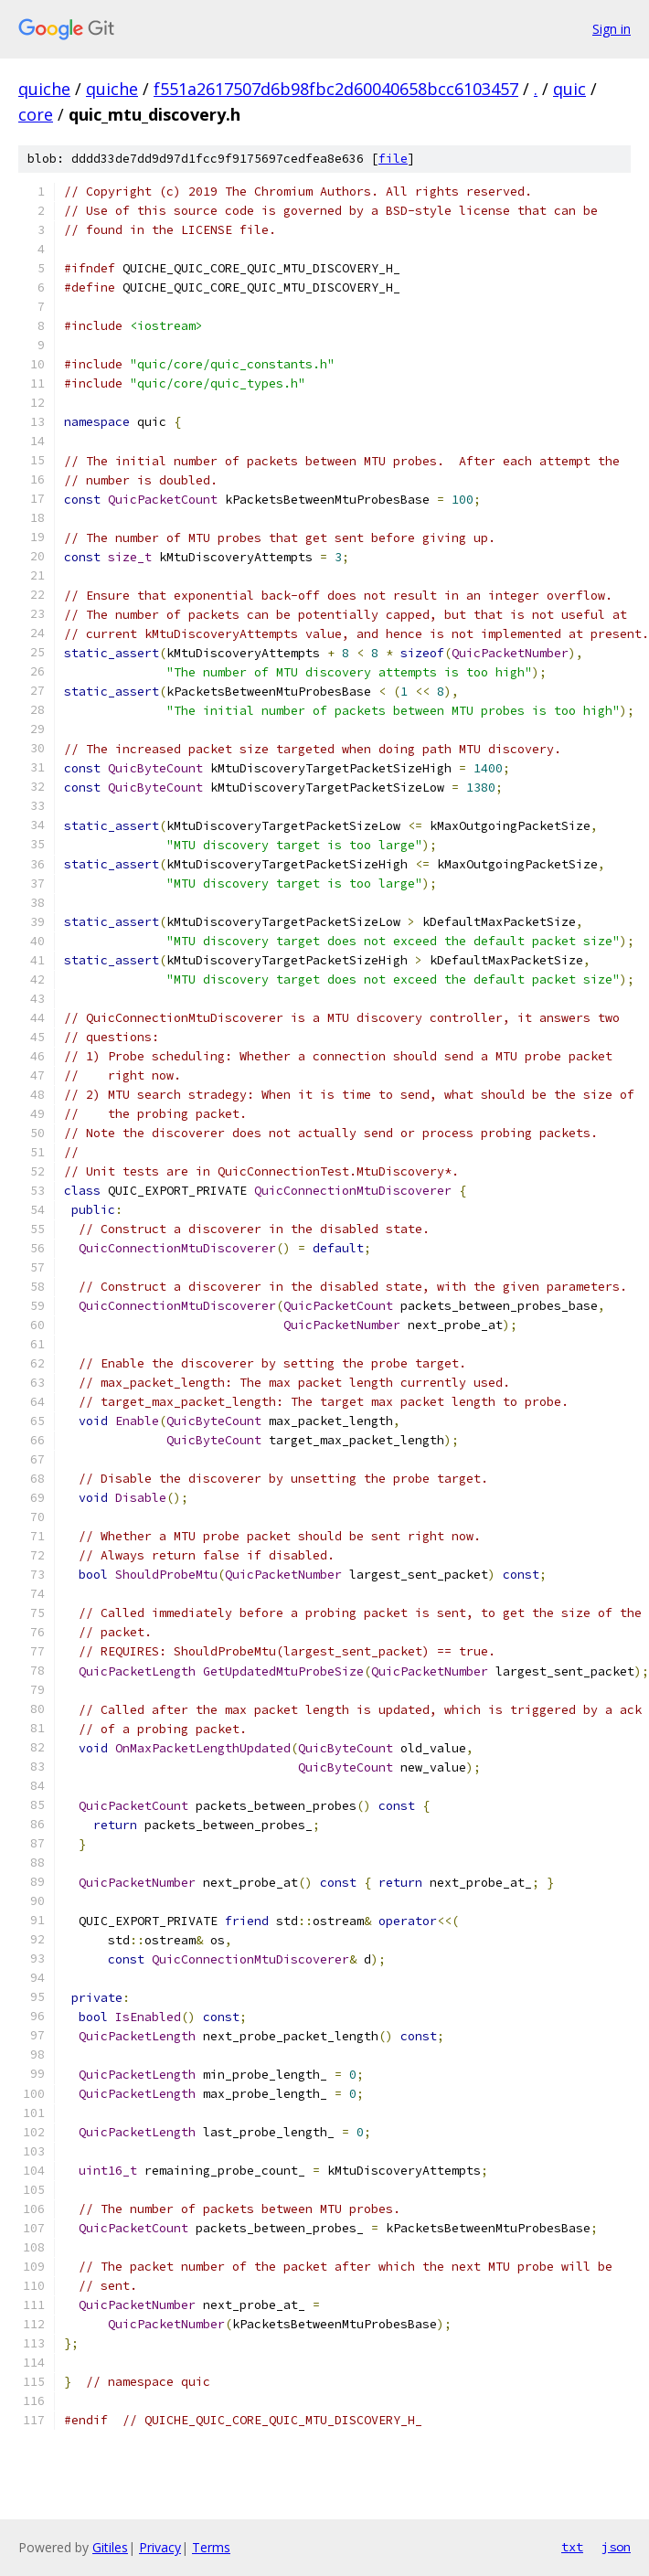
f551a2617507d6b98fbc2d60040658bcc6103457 (336, 89)
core (35, 114)
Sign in (611, 28)
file (393, 158)
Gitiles (110, 2547)
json (616, 2547)
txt (572, 2547)
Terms (211, 2547)
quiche (44, 89)
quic (569, 89)
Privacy (160, 2547)
